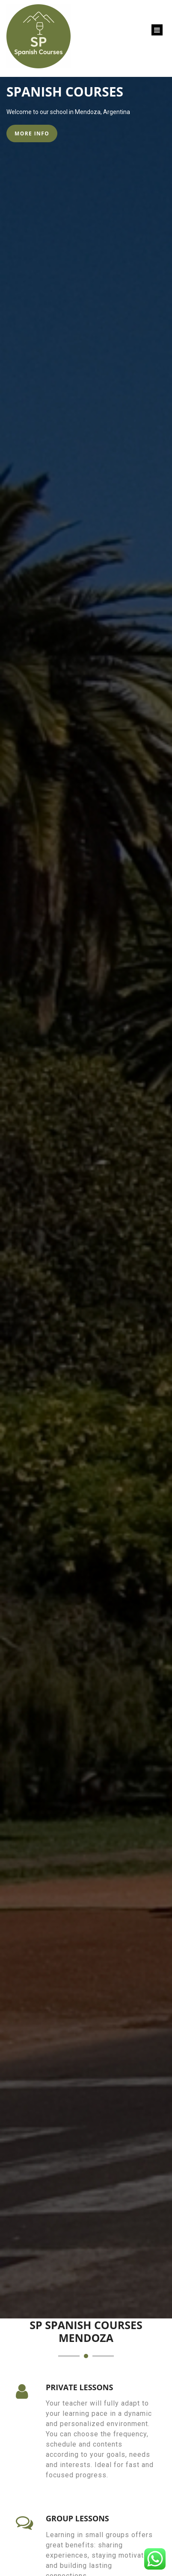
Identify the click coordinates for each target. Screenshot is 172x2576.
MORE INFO (32, 133)
